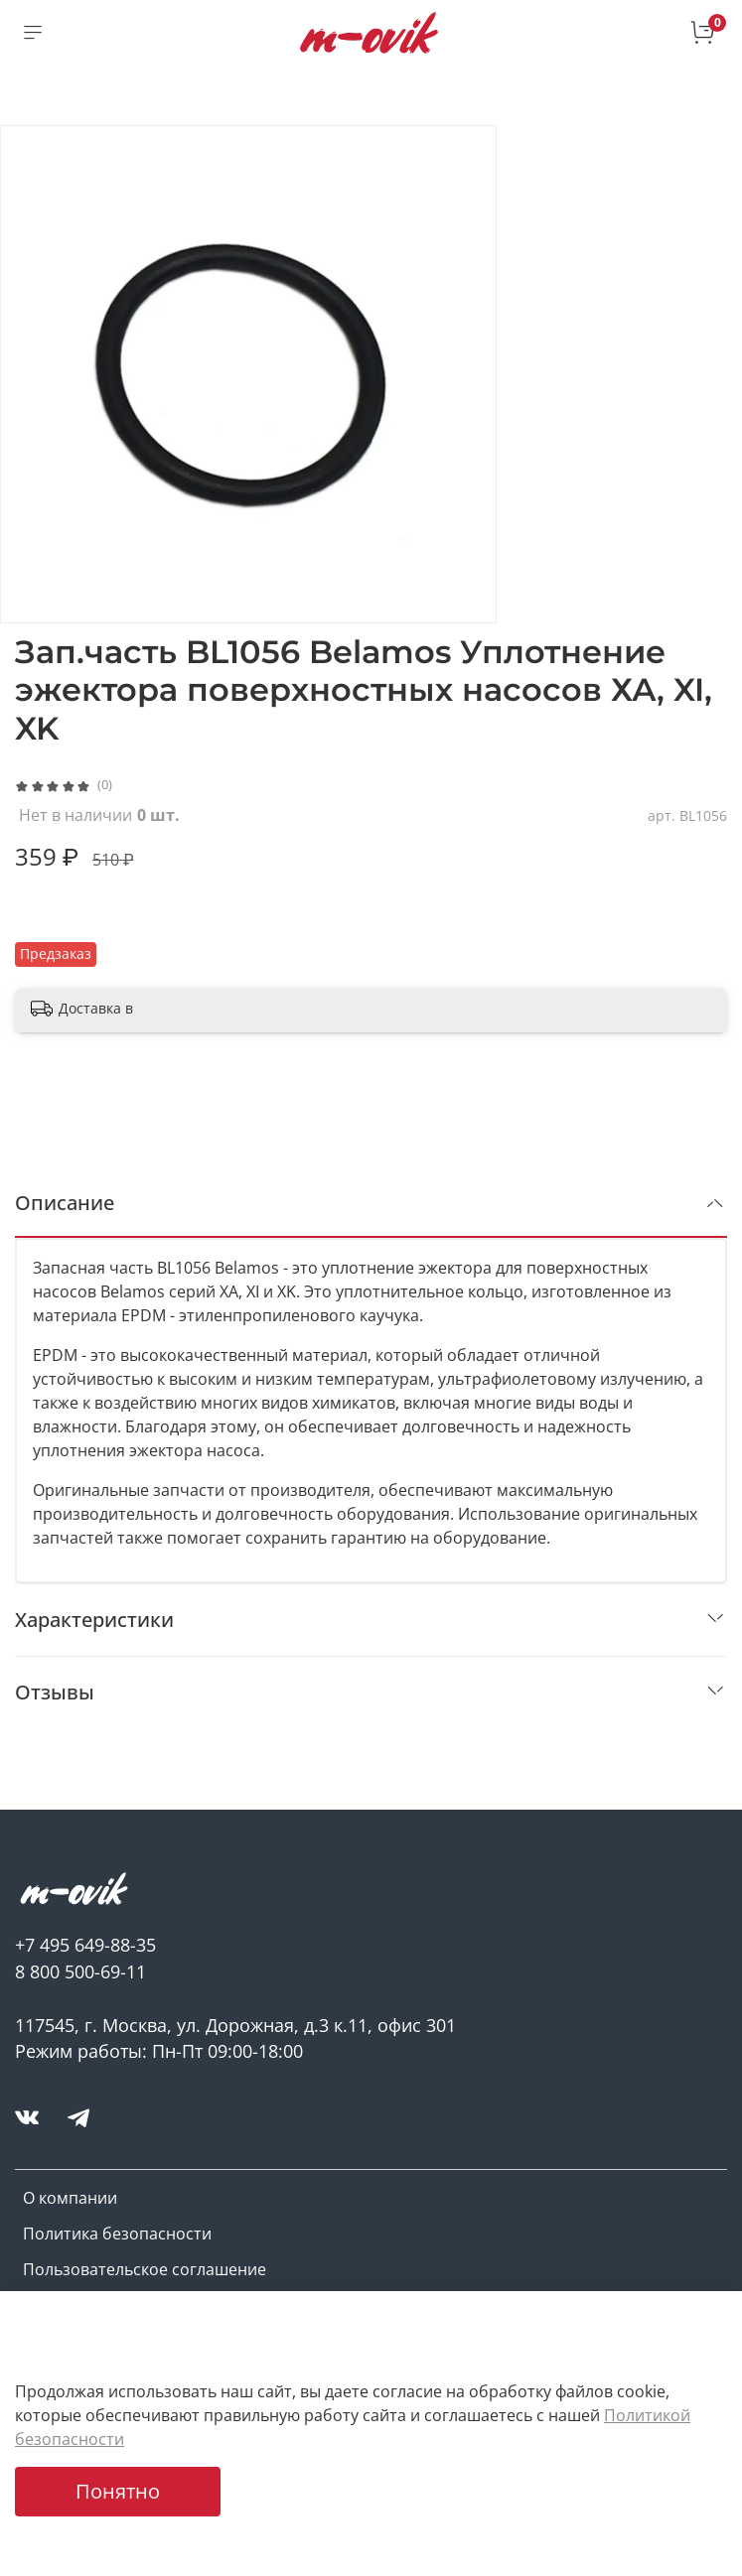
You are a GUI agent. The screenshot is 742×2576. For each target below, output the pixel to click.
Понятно (117, 2491)
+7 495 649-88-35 (85, 1945)
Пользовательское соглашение (144, 2269)
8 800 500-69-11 (80, 1971)
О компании (70, 2198)
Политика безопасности (117, 2233)
